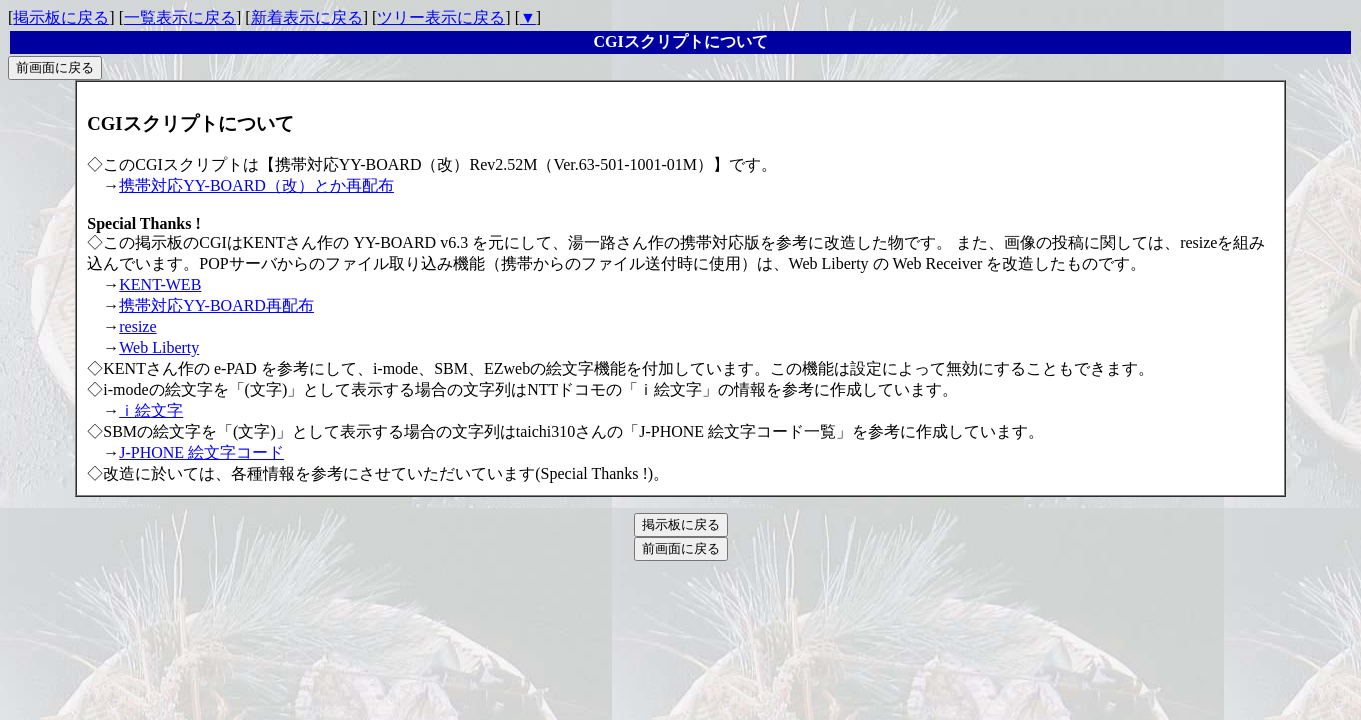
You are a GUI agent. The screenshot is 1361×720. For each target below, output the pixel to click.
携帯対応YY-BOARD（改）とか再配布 (256, 185)
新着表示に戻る (307, 17)
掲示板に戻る (61, 17)
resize (137, 326)
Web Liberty (159, 347)
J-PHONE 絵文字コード (201, 452)
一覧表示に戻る (180, 17)
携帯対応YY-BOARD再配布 (216, 305)
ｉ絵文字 (151, 410)
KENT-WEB (160, 284)
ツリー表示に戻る (441, 17)
